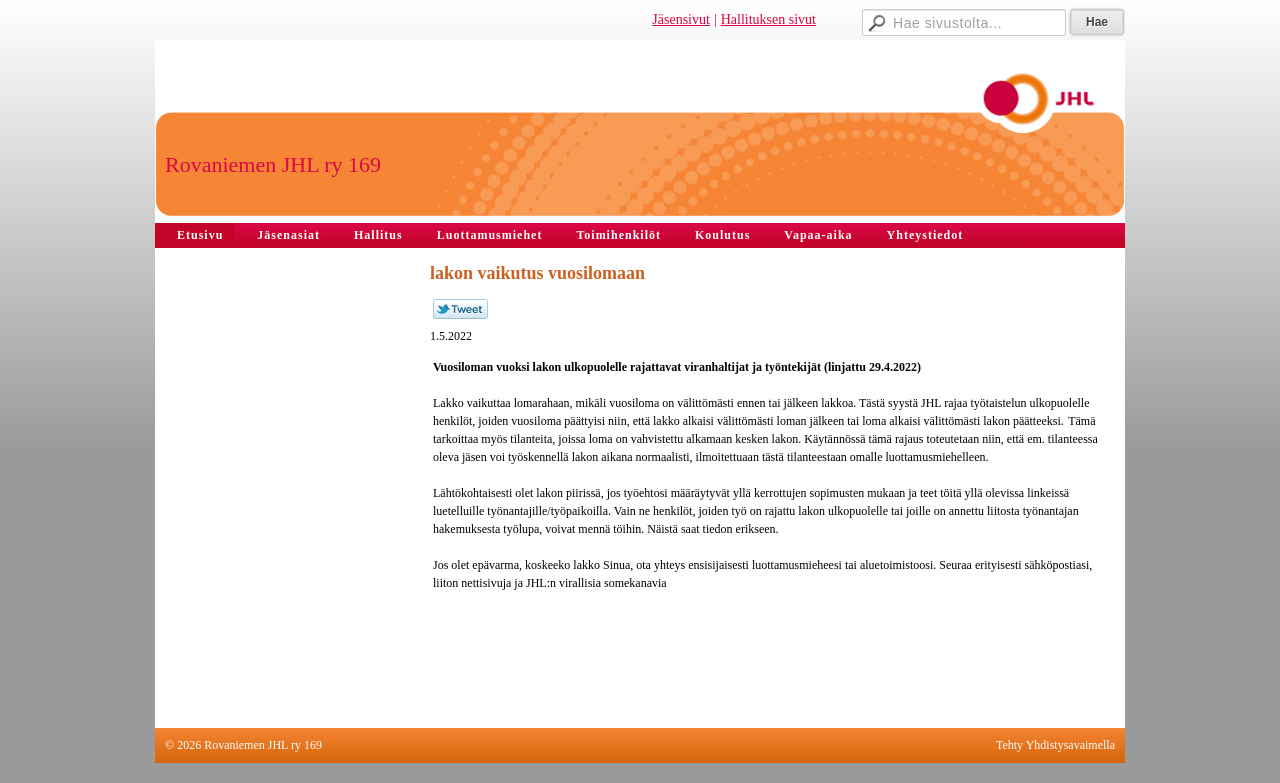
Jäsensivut (681, 19)
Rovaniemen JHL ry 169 (273, 164)
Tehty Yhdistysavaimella (1055, 745)
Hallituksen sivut (768, 19)
